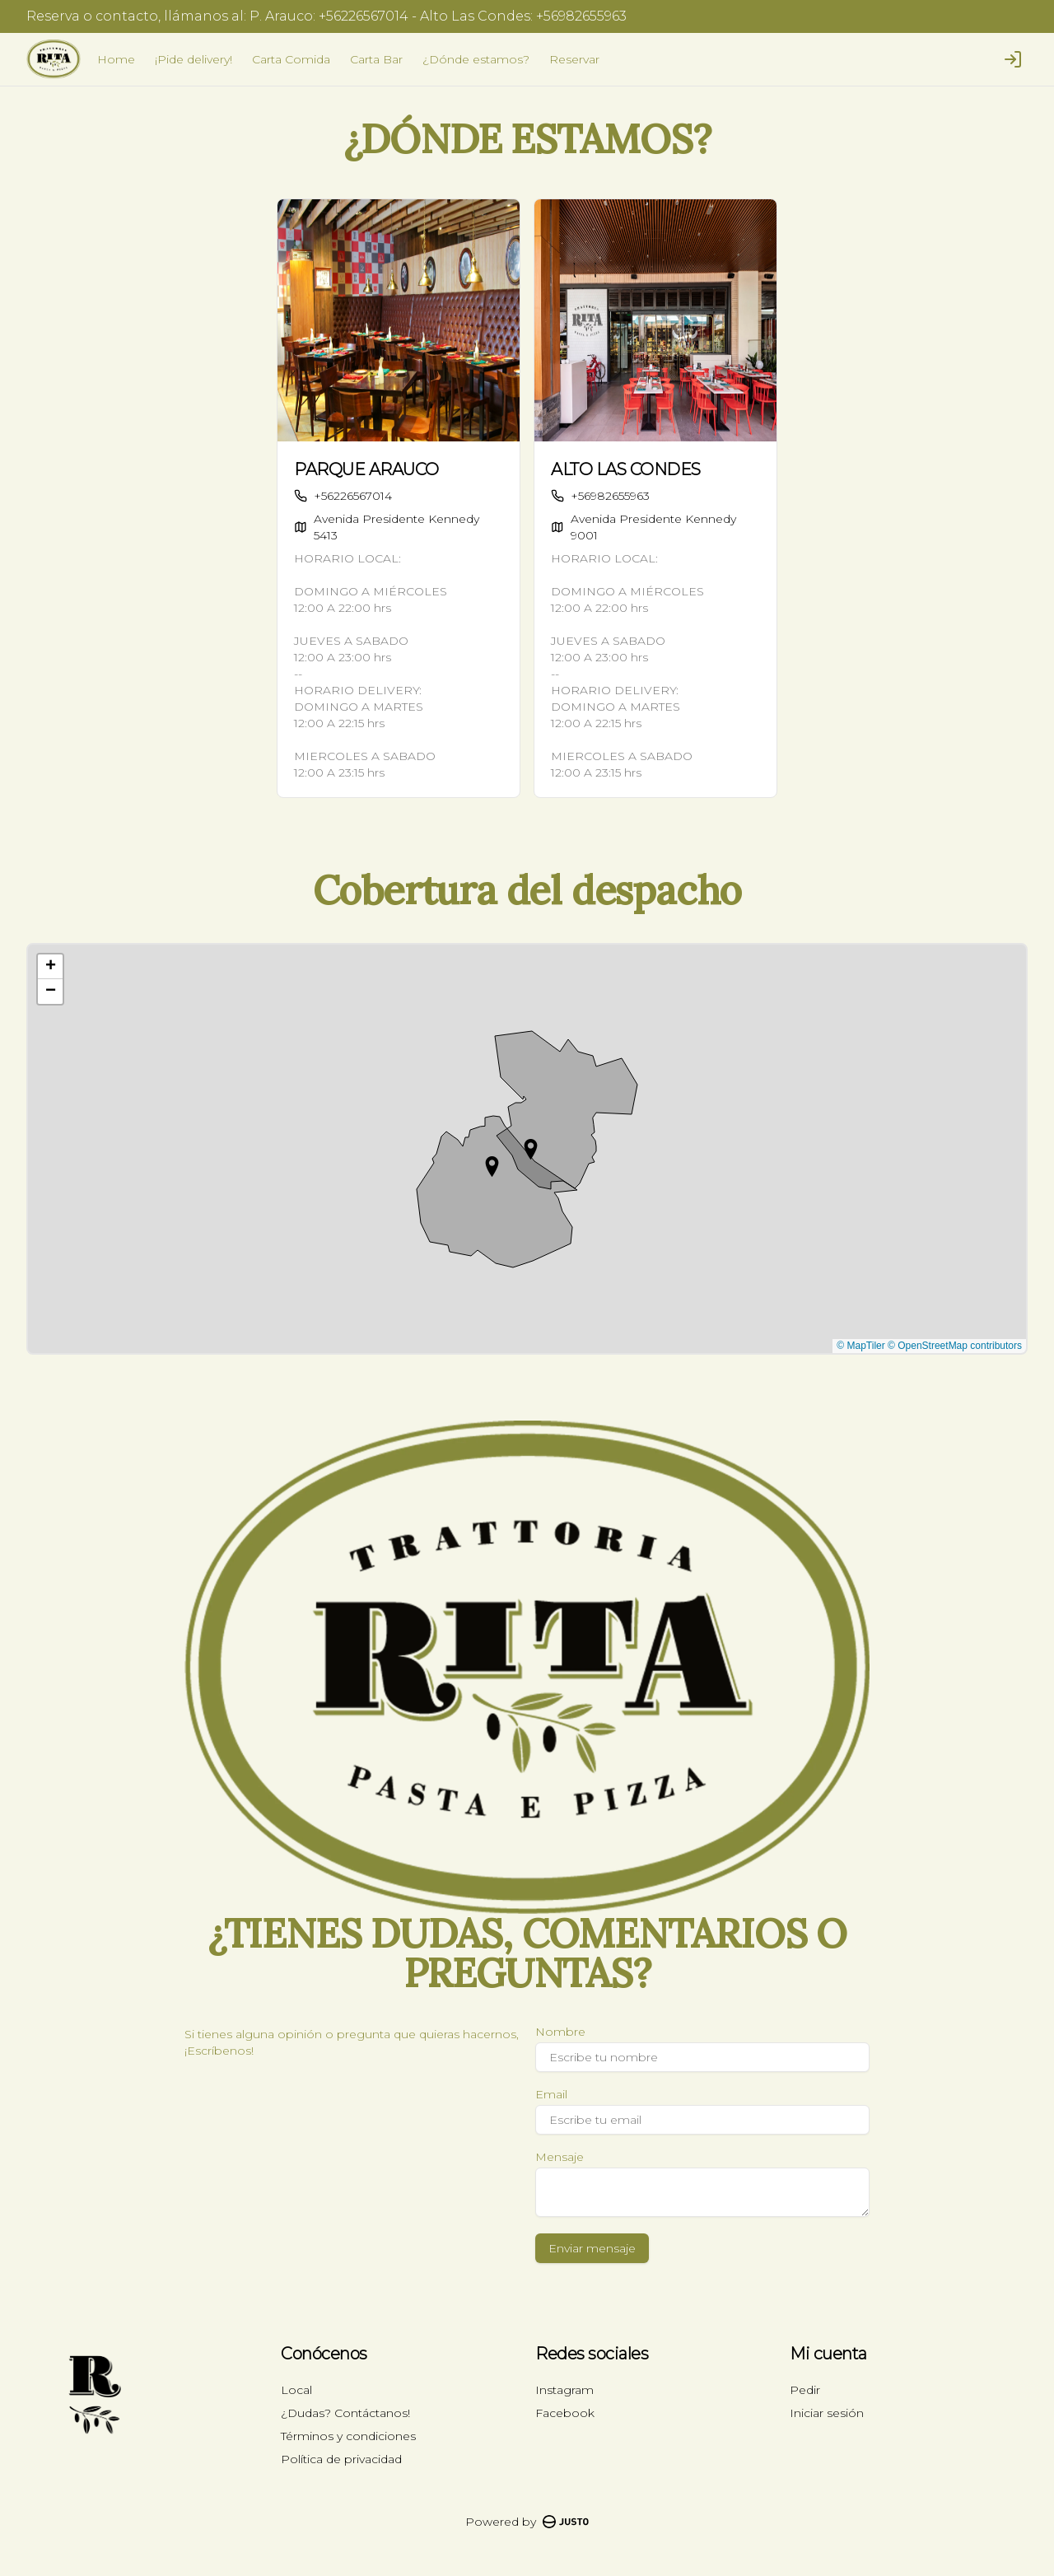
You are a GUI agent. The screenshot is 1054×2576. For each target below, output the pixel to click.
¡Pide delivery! (193, 59)
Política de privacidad (341, 2459)
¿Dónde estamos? (475, 59)
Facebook (565, 2413)
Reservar (574, 59)
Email (551, 2094)
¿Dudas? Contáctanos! (345, 2413)
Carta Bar (376, 59)
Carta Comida (291, 59)
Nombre (560, 2031)
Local (296, 2389)
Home (116, 59)
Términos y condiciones (348, 2436)
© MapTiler (860, 1345)
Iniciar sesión (827, 2413)
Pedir (805, 2389)
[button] (492, 1166)
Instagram (564, 2389)
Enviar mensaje (592, 2248)
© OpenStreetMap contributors (955, 1345)
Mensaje (559, 2157)
